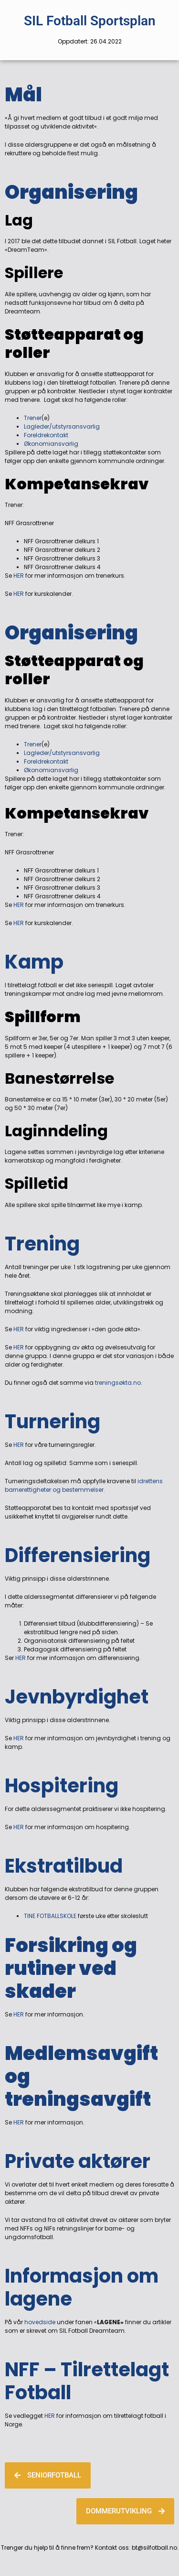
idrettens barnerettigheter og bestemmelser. (84, 1485)
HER (18, 575)
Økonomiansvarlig (51, 444)
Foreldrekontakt (46, 435)
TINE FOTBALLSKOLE (51, 1916)
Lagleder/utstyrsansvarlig (62, 426)
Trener (33, 418)
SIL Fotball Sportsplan (90, 21)
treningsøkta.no (118, 1383)
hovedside (39, 2322)
